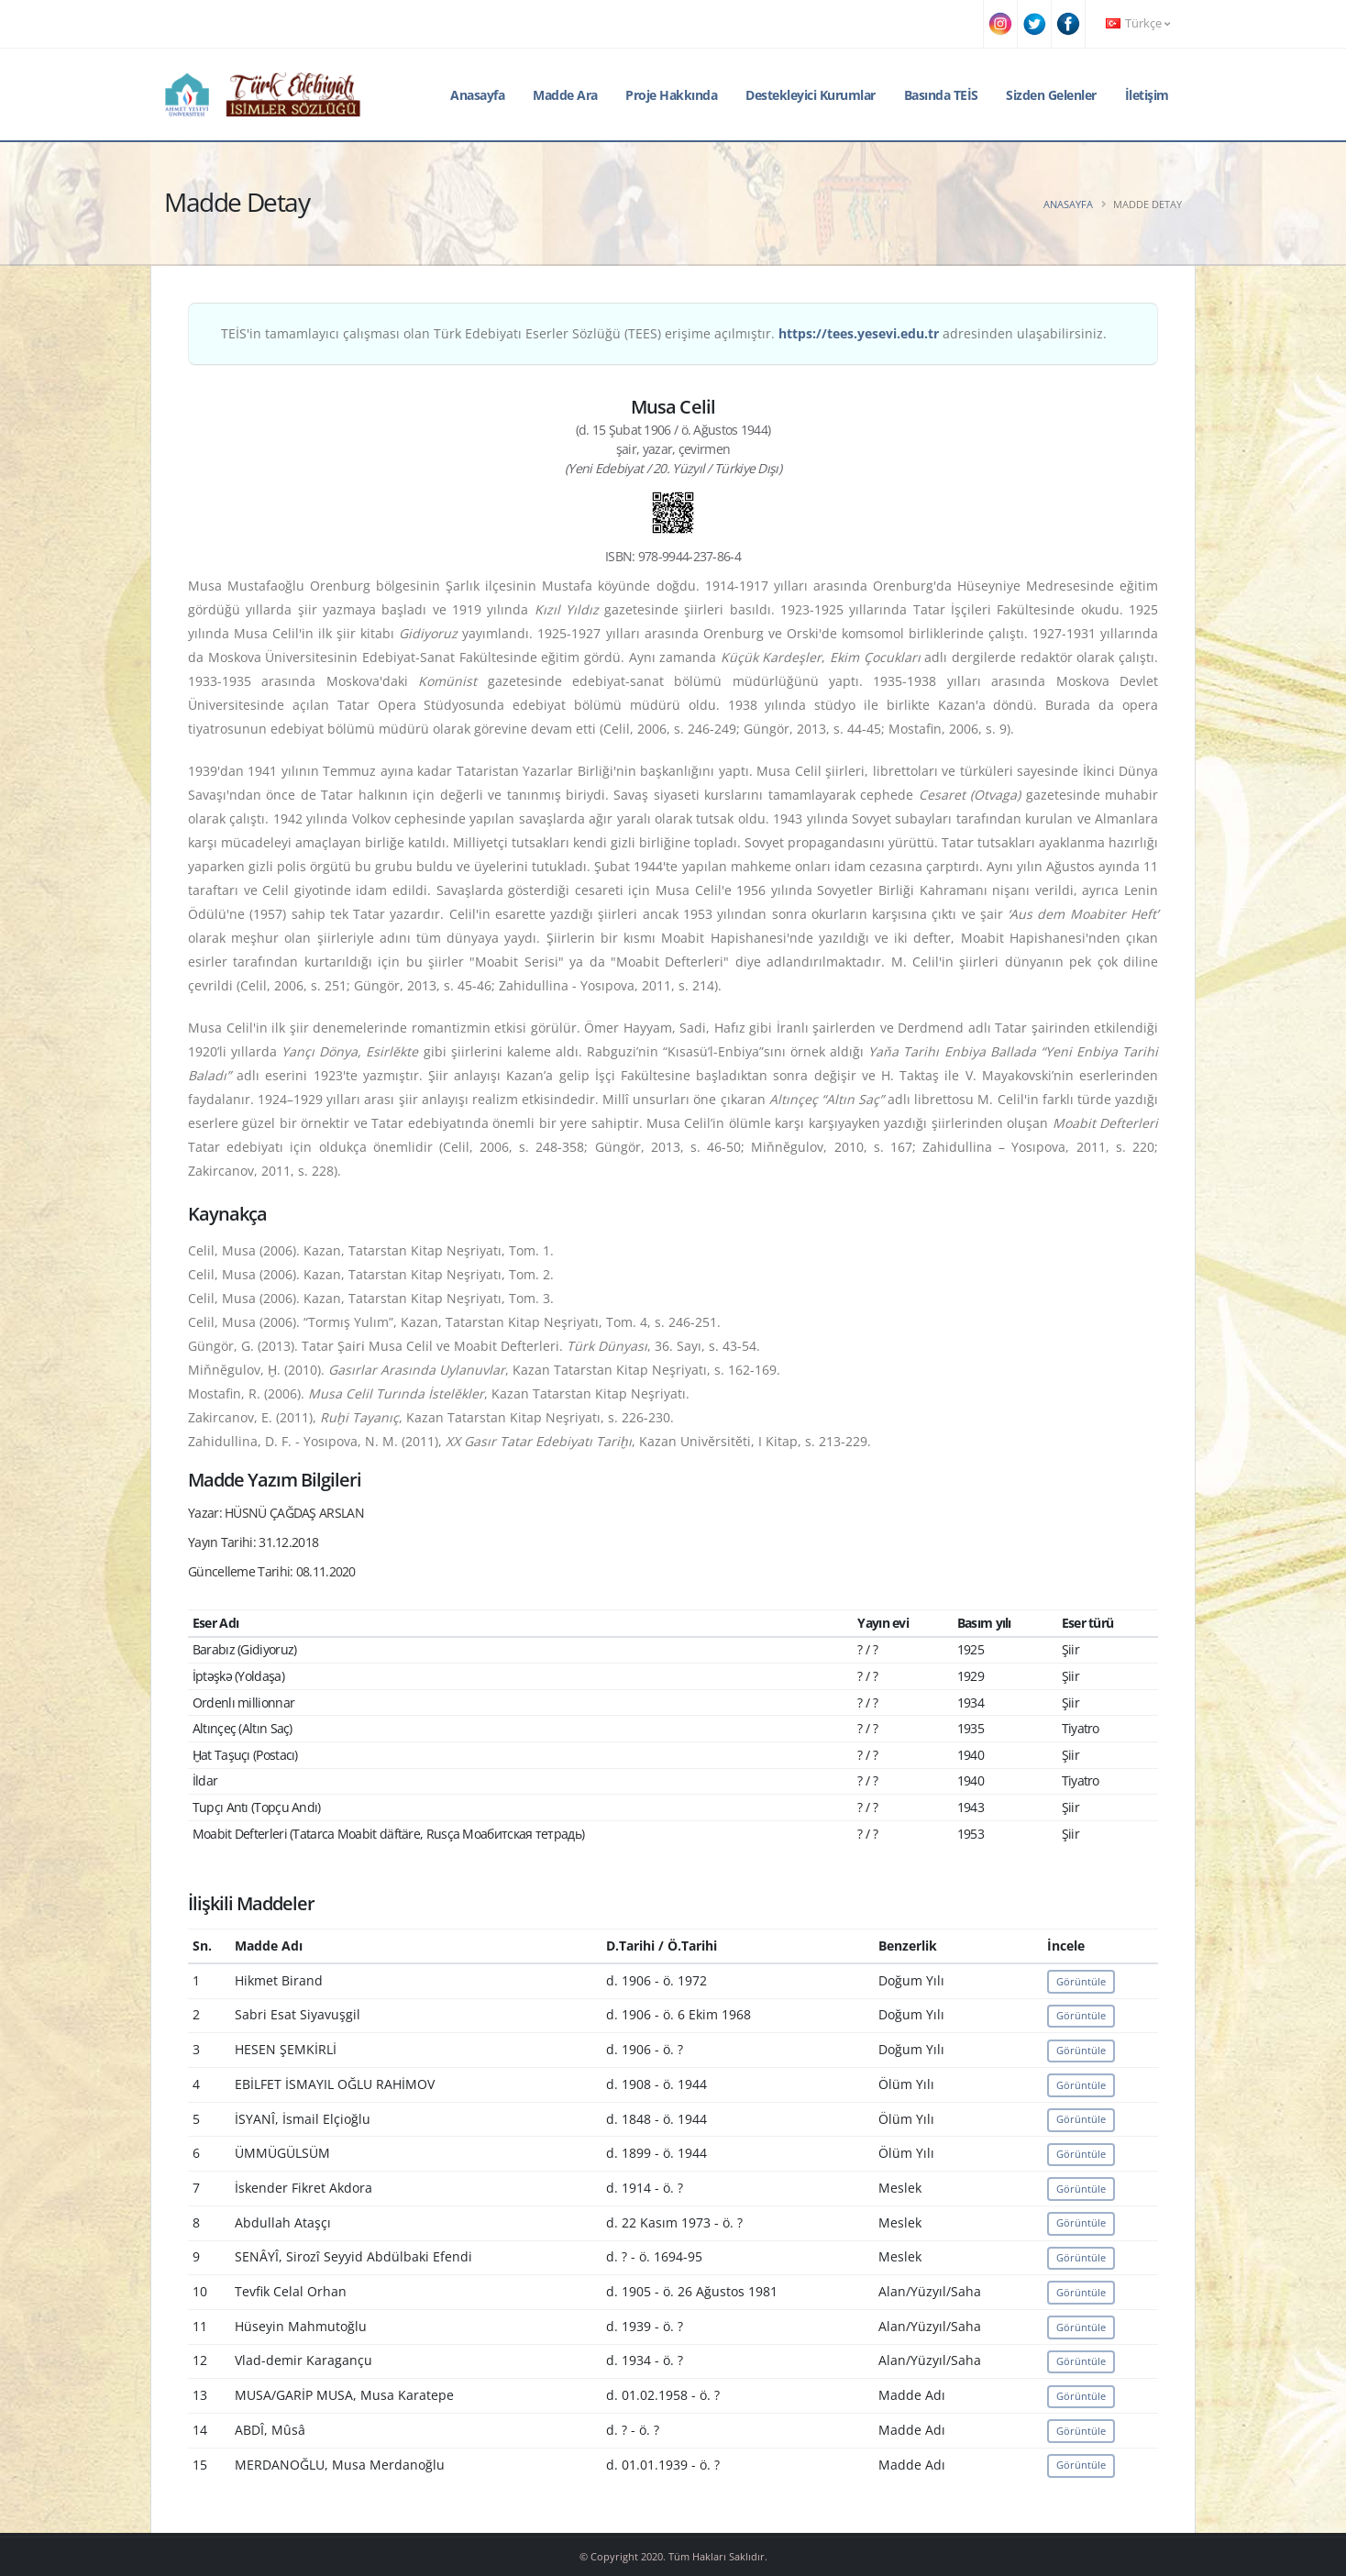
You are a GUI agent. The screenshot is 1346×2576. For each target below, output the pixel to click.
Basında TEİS (941, 95)
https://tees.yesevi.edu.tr (858, 333)
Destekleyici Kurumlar (810, 95)
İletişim (1147, 95)
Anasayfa (477, 95)
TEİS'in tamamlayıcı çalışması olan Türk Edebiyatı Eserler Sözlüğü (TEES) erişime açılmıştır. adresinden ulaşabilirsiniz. (664, 333)
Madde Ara (565, 95)
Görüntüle (1081, 1981)
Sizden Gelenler (1051, 95)
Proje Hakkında (671, 95)
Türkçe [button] (1138, 23)
